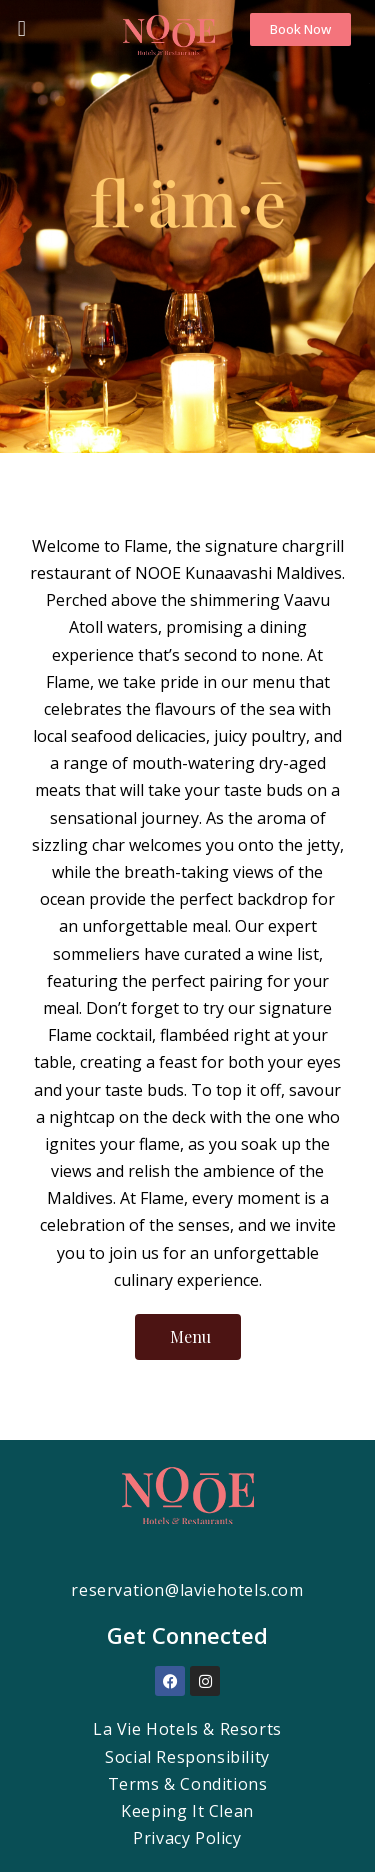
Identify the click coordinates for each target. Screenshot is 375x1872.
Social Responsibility (187, 1757)
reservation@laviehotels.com (187, 1590)
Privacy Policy (187, 1838)
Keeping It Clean (187, 1811)
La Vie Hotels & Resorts (187, 1729)
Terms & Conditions (188, 1784)
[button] (16, 28)
